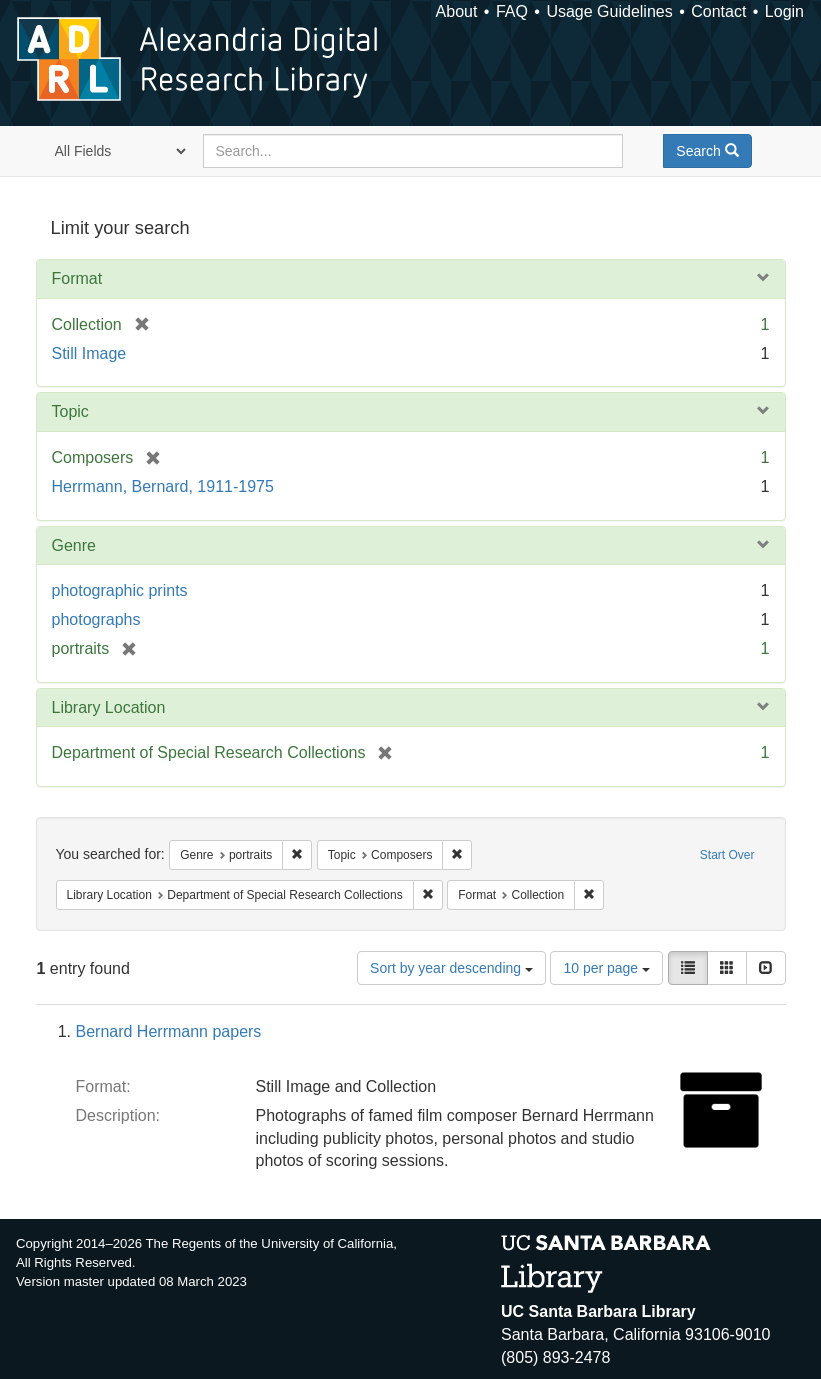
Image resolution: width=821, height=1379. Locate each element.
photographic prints (120, 590)
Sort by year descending (451, 968)
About (457, 11)
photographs (96, 619)
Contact (718, 11)
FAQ (512, 11)
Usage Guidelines (609, 11)
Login (784, 11)
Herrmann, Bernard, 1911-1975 (163, 486)
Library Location (109, 707)
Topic (70, 411)
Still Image (89, 353)
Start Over (727, 855)
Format (77, 278)
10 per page (606, 968)
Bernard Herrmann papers (169, 1031)
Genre (74, 545)
